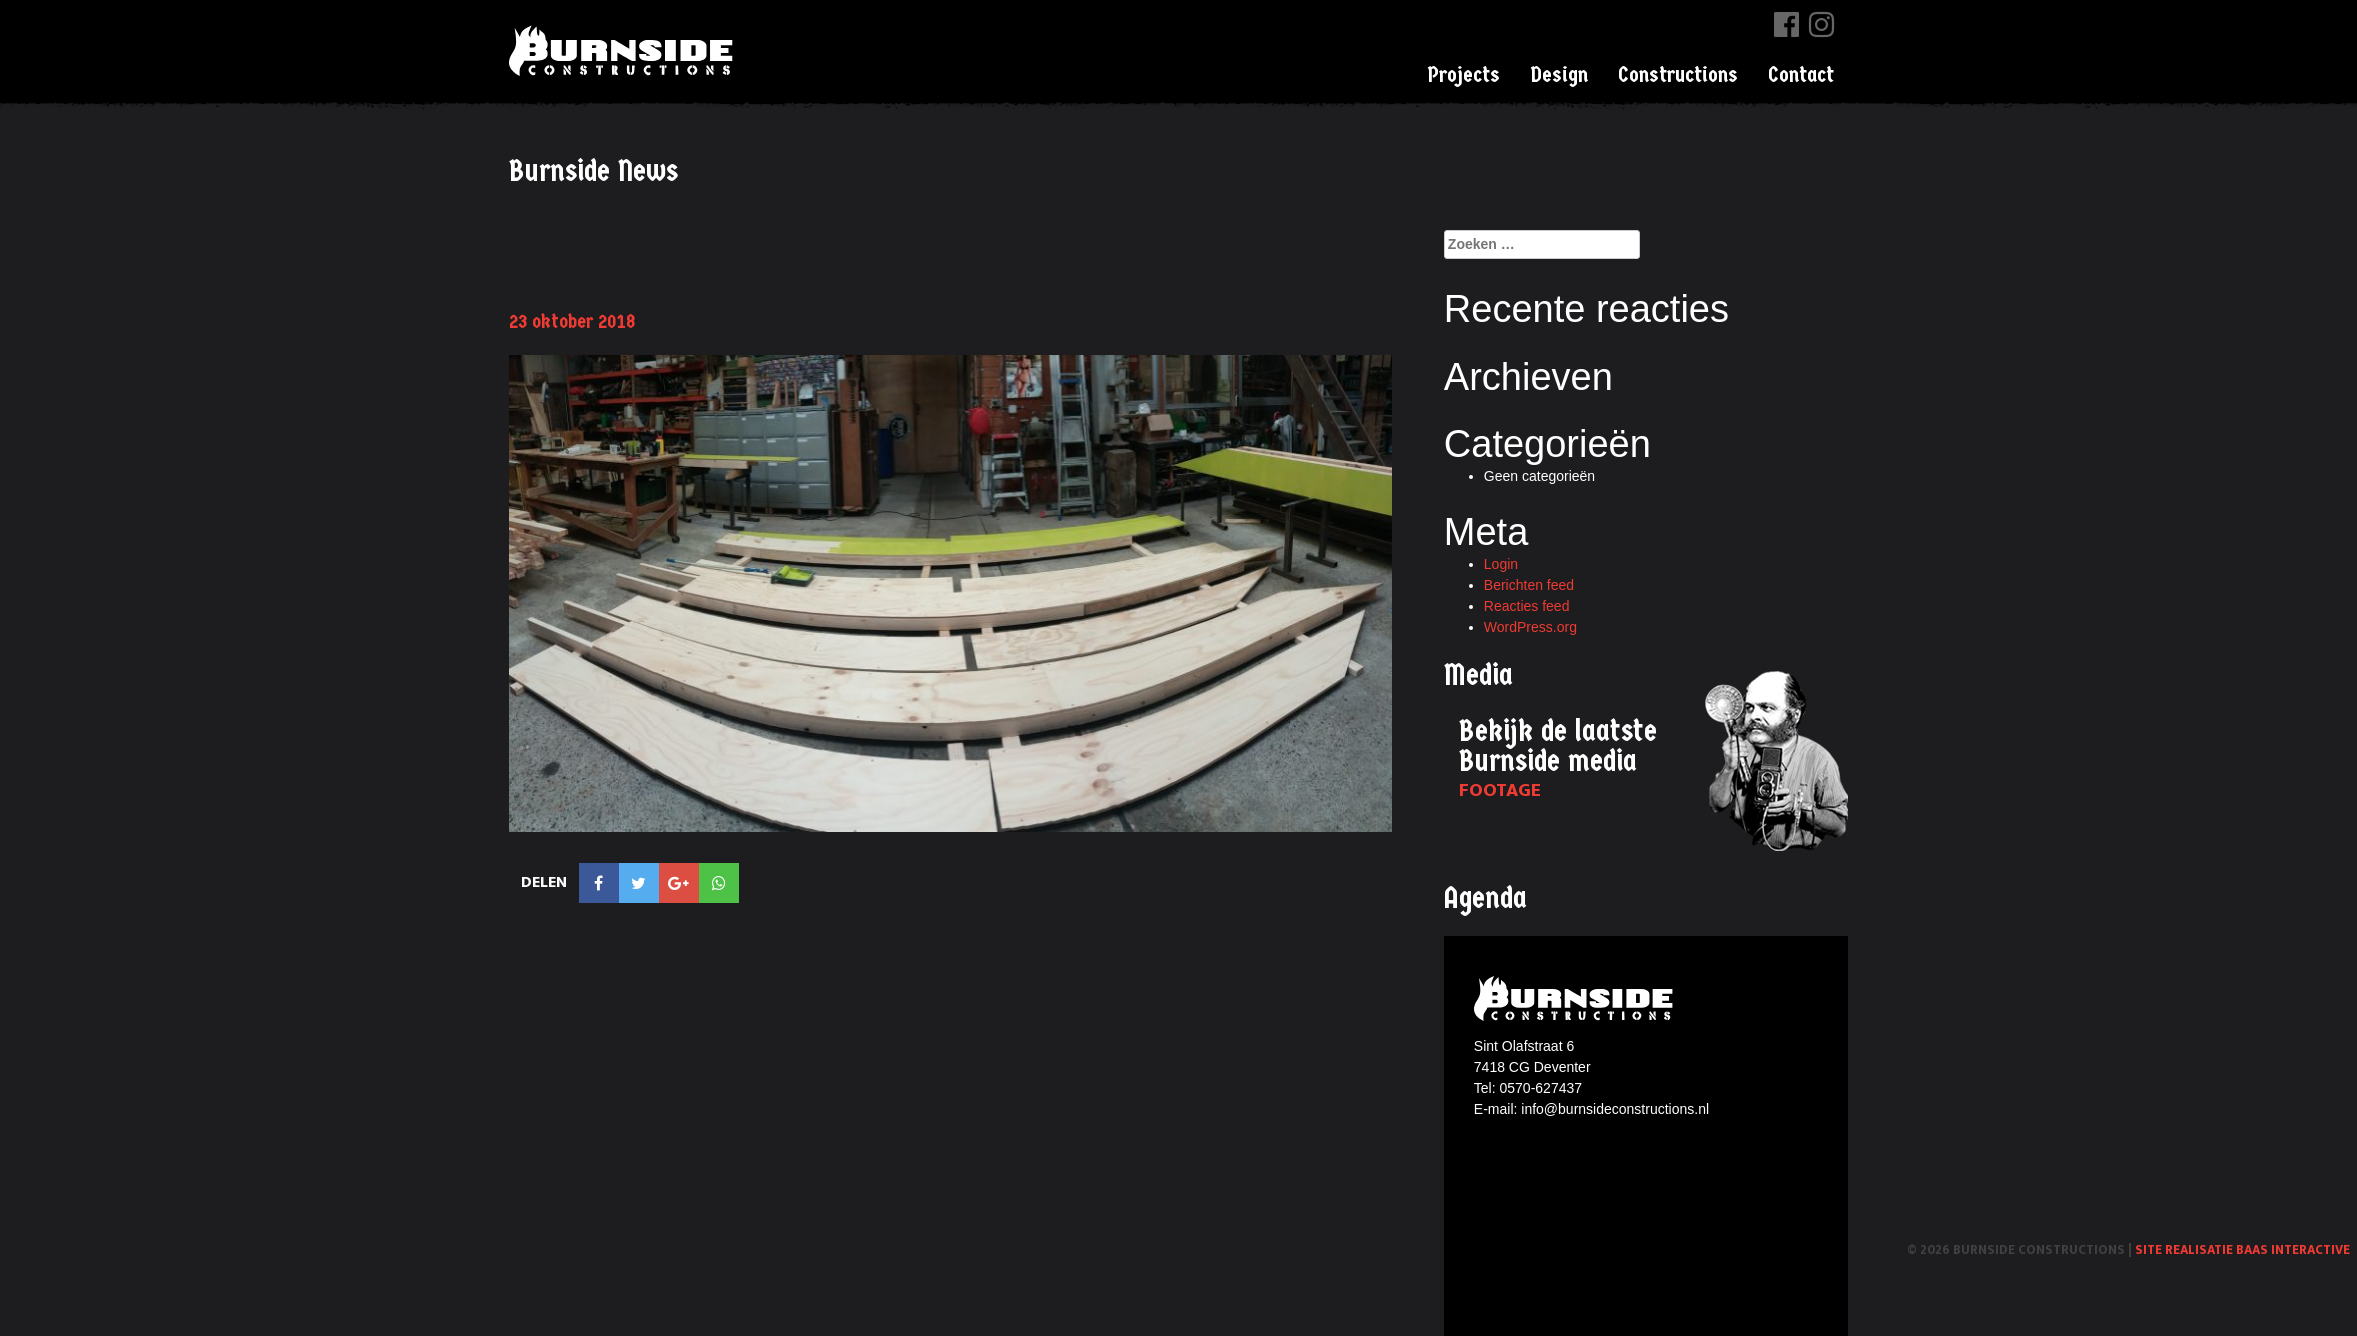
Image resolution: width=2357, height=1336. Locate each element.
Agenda (1485, 898)
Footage (1500, 790)
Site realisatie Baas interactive (2242, 1250)
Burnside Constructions (624, 50)
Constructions (1678, 75)
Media (1478, 675)
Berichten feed (1529, 585)
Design (1559, 75)
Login (1501, 564)
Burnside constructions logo (1576, 998)
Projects (1463, 75)
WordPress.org (1530, 627)
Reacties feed (1527, 606)
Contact (1801, 75)
